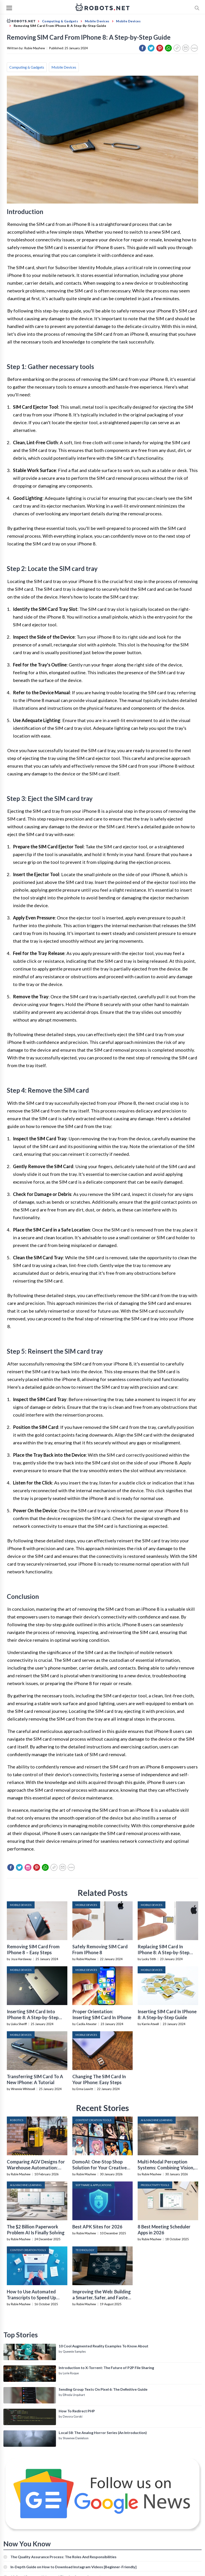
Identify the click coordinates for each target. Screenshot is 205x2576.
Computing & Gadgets (26, 67)
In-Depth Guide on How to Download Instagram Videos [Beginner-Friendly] (73, 2567)
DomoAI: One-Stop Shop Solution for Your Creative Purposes (99, 2167)
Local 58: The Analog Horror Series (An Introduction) (103, 2432)
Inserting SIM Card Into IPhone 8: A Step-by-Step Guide (32, 2017)
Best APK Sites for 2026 (97, 2226)
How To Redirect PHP (77, 2411)
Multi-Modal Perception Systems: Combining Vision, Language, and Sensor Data (166, 2167)
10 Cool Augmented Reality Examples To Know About (103, 2346)
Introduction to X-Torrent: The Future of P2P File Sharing (106, 2367)
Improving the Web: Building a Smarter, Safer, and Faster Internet (101, 2297)
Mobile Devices (63, 67)
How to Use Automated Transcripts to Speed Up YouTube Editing (31, 2297)
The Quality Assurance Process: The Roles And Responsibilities (63, 2557)
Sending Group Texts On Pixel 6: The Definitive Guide (103, 2389)
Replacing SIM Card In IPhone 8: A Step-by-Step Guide (163, 1952)
